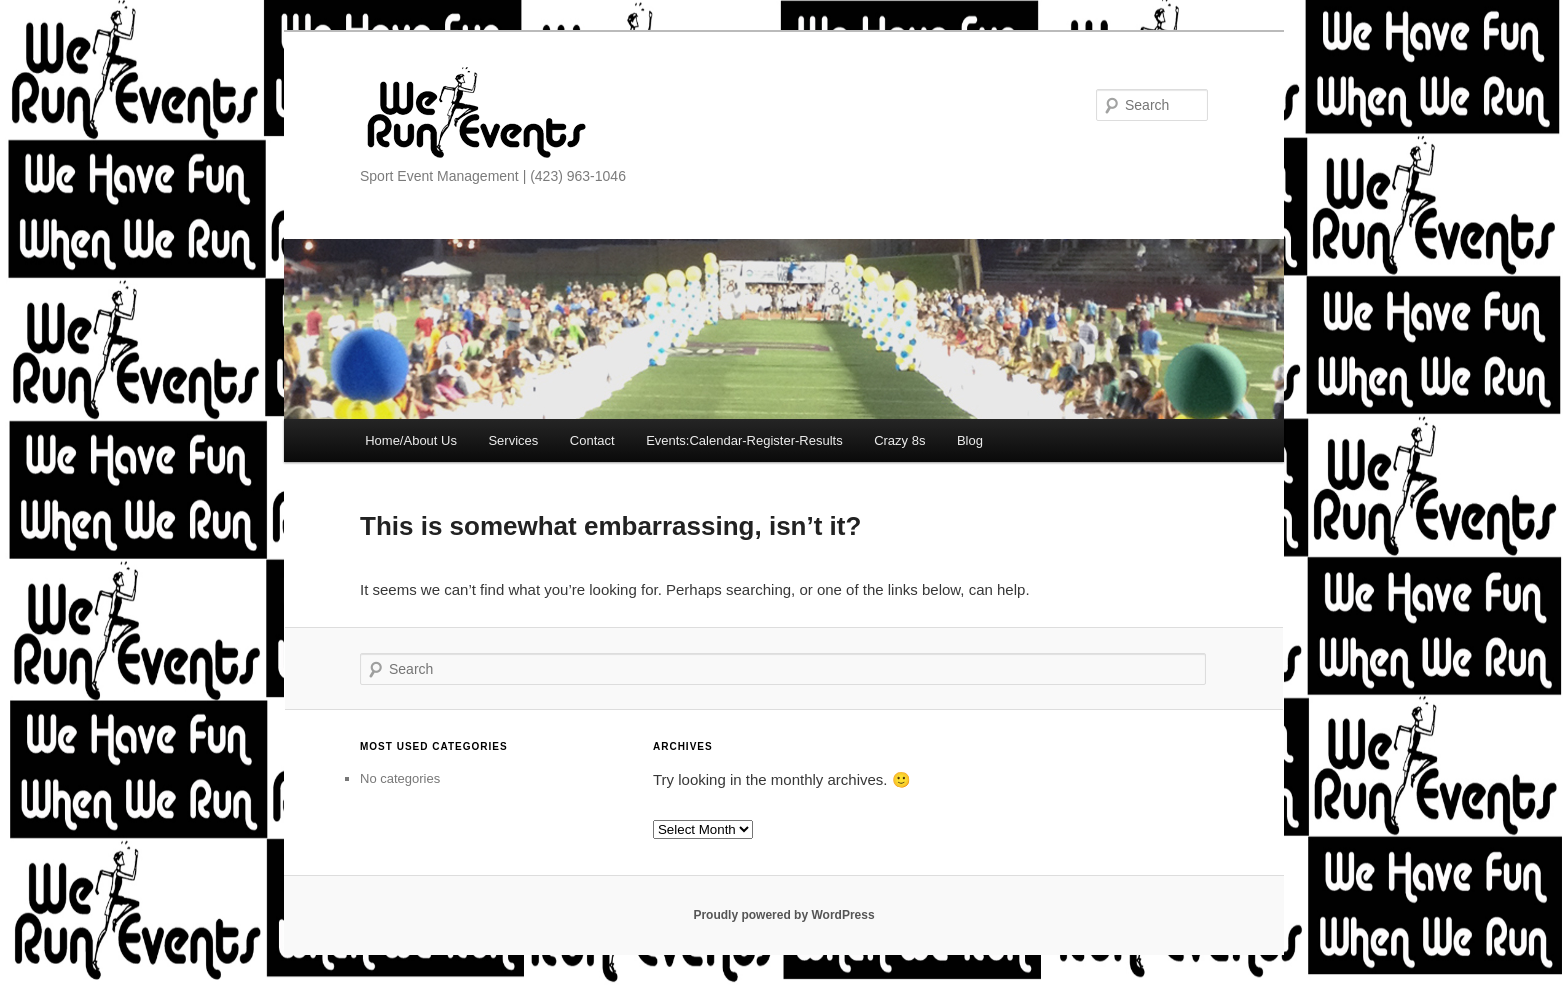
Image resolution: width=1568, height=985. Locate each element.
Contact (592, 440)
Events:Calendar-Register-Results (744, 440)
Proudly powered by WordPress (783, 915)
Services (513, 440)
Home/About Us (411, 440)
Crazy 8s (899, 440)
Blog (970, 440)
